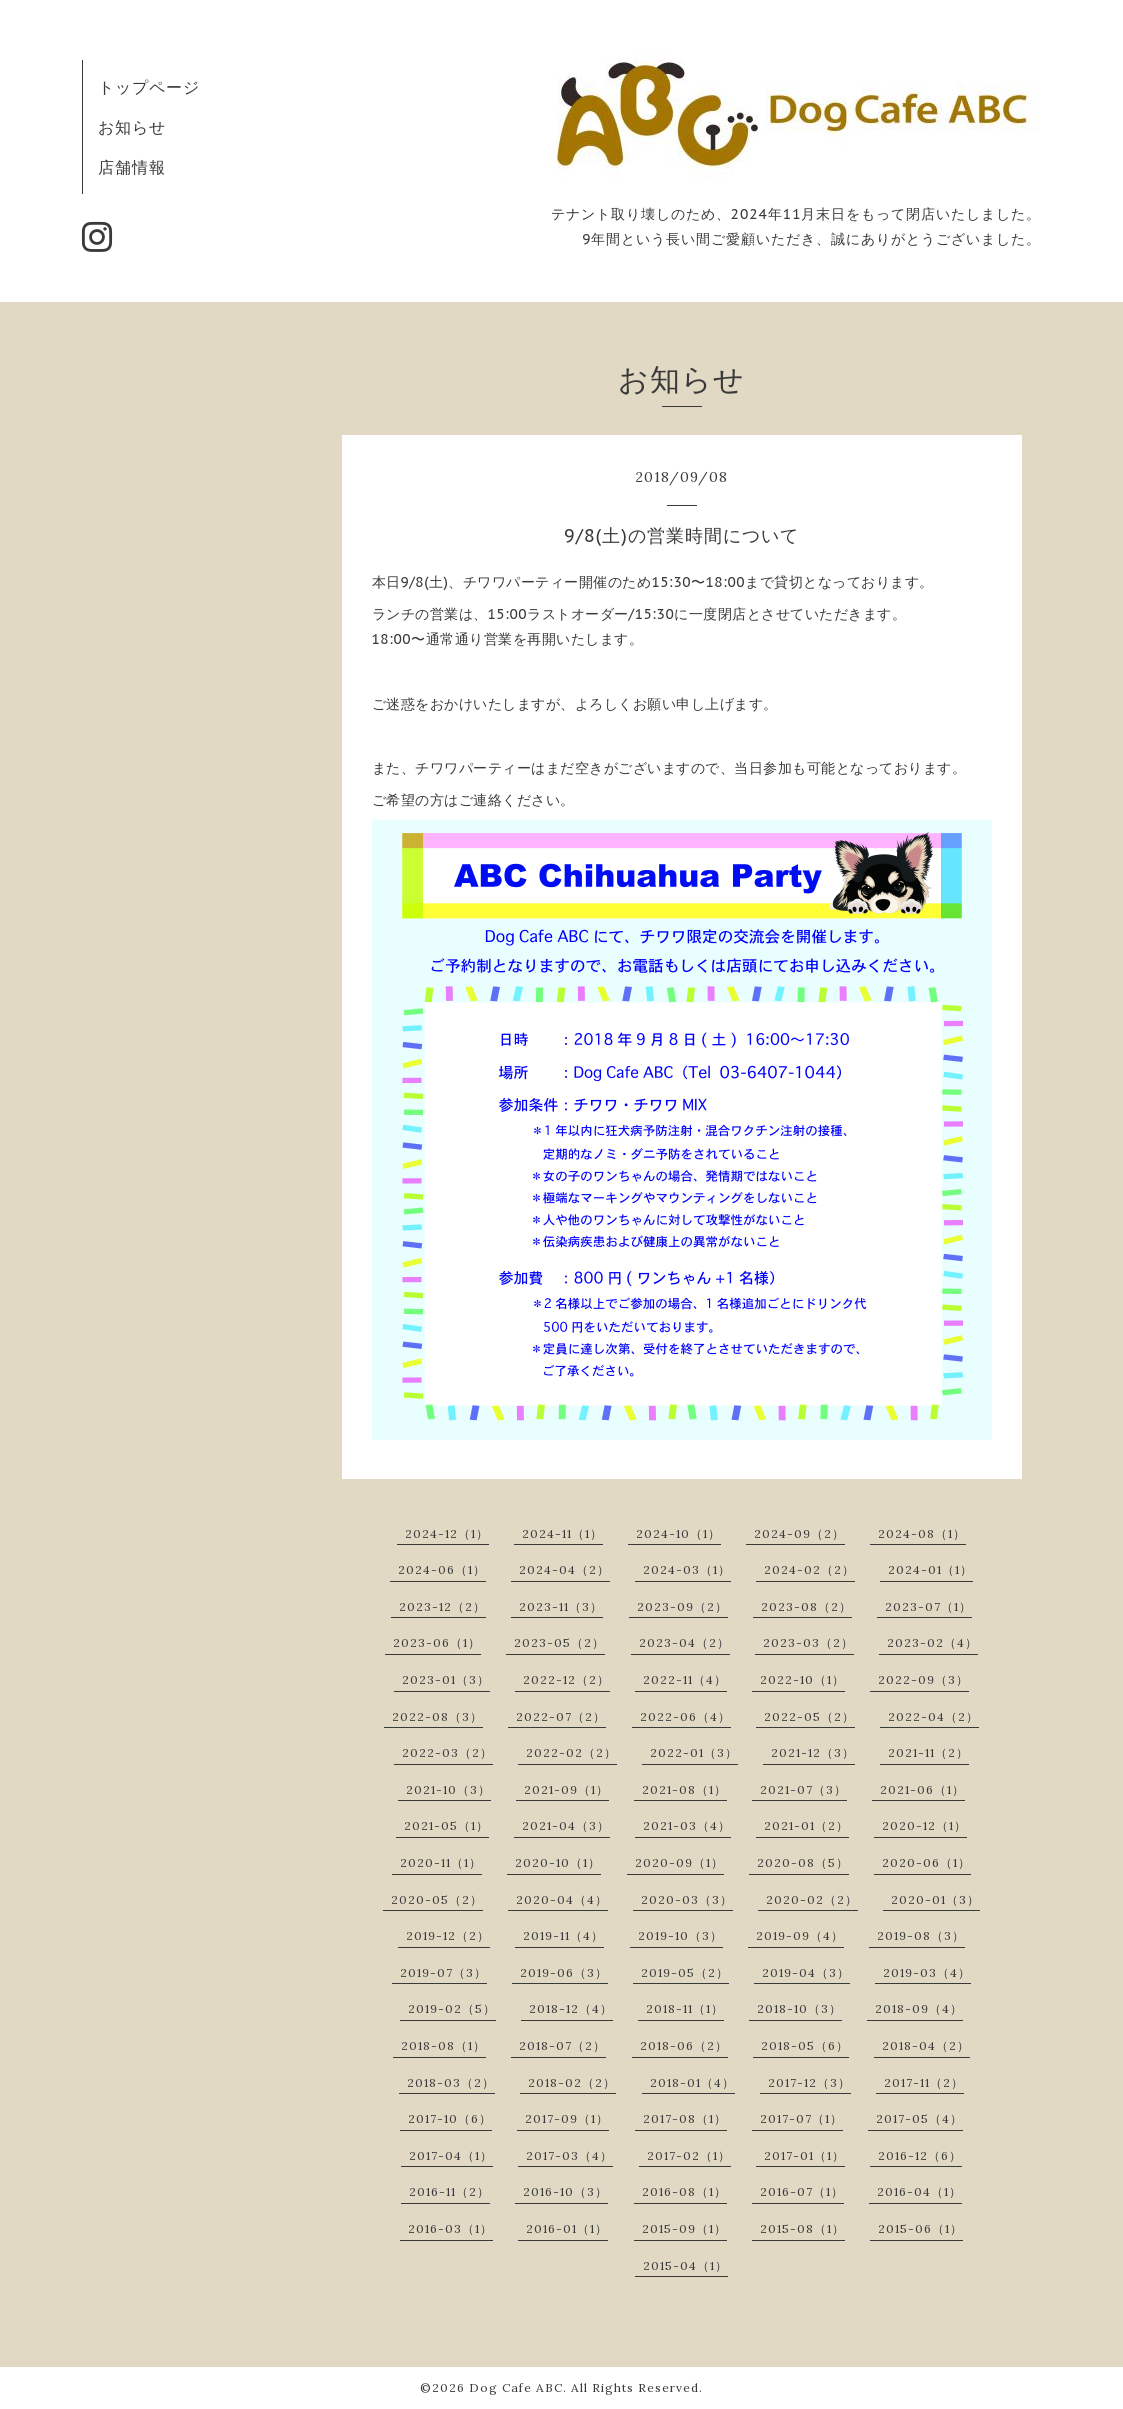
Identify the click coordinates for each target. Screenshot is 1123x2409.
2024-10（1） (678, 1533)
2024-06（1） (442, 1569)
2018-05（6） (805, 2045)
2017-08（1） (685, 2118)
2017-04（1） (451, 2155)
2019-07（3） (443, 1972)
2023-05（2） (559, 1642)
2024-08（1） (922, 1533)
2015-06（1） (920, 2228)
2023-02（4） (932, 1642)
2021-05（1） (446, 1825)
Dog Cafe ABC (516, 2387)
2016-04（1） (919, 2191)
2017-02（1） (689, 2155)
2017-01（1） (804, 2155)
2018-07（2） (562, 2045)
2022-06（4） (685, 1716)
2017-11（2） (924, 2082)
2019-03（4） (927, 1972)
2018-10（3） (799, 2008)
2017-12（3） (809, 2082)
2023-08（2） (806, 1606)
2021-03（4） (687, 1825)
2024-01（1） (930, 1569)
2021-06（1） (922, 1789)
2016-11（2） (449, 2191)
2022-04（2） (933, 1716)
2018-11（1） (685, 2008)
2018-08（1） (443, 2045)
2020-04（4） (562, 1899)
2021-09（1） (566, 1789)
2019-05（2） (685, 1972)
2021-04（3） (566, 1825)
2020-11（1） (441, 1862)
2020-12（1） (924, 1825)
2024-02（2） (809, 1569)
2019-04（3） (806, 1972)
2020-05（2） (437, 1899)
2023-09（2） (682, 1606)
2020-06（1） (926, 1862)
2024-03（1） (687, 1569)
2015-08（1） (802, 2228)
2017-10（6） (450, 2118)
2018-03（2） (451, 2082)
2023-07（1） (928, 1606)
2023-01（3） (446, 1679)
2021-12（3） (813, 1752)
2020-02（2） (812, 1899)
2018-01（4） (692, 2082)
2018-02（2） (572, 2082)
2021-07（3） (803, 1789)
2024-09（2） (799, 1533)
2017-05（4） (919, 2118)
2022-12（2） (566, 1679)
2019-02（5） (452, 2008)
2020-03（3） (687, 1899)
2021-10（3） (448, 1789)
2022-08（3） (437, 1716)
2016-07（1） (802, 2191)
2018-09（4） (919, 2008)
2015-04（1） (685, 2265)
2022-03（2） (447, 1752)
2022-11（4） (685, 1679)
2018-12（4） (571, 2008)
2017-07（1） (801, 2118)
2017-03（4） (569, 2155)
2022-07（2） (561, 1716)
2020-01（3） (935, 1899)
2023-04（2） (684, 1642)
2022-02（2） (571, 1752)
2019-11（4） (563, 1935)
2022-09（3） (923, 1679)
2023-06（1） (437, 1642)
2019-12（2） (448, 1935)
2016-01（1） (567, 2228)
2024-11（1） (562, 1533)
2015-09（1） (684, 2228)
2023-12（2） (442, 1606)
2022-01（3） (694, 1752)
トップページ (149, 87)
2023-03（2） (808, 1642)
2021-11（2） (928, 1752)
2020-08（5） (803, 1862)
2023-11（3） (561, 1606)
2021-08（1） (684, 1789)
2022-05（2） (809, 1716)
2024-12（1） (447, 1533)
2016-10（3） (565, 2191)
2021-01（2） (806, 1825)
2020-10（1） (558, 1862)
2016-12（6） (920, 2155)
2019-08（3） (921, 1935)
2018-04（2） (926, 2045)
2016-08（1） (684, 2191)
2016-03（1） (450, 2228)
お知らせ (132, 127)
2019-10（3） (680, 1935)
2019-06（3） (564, 1972)
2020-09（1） (679, 1862)
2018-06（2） (684, 2045)
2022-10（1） (802, 1679)
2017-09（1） (567, 2118)
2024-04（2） (564, 1569)
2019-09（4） (800, 1935)
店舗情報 (132, 167)
